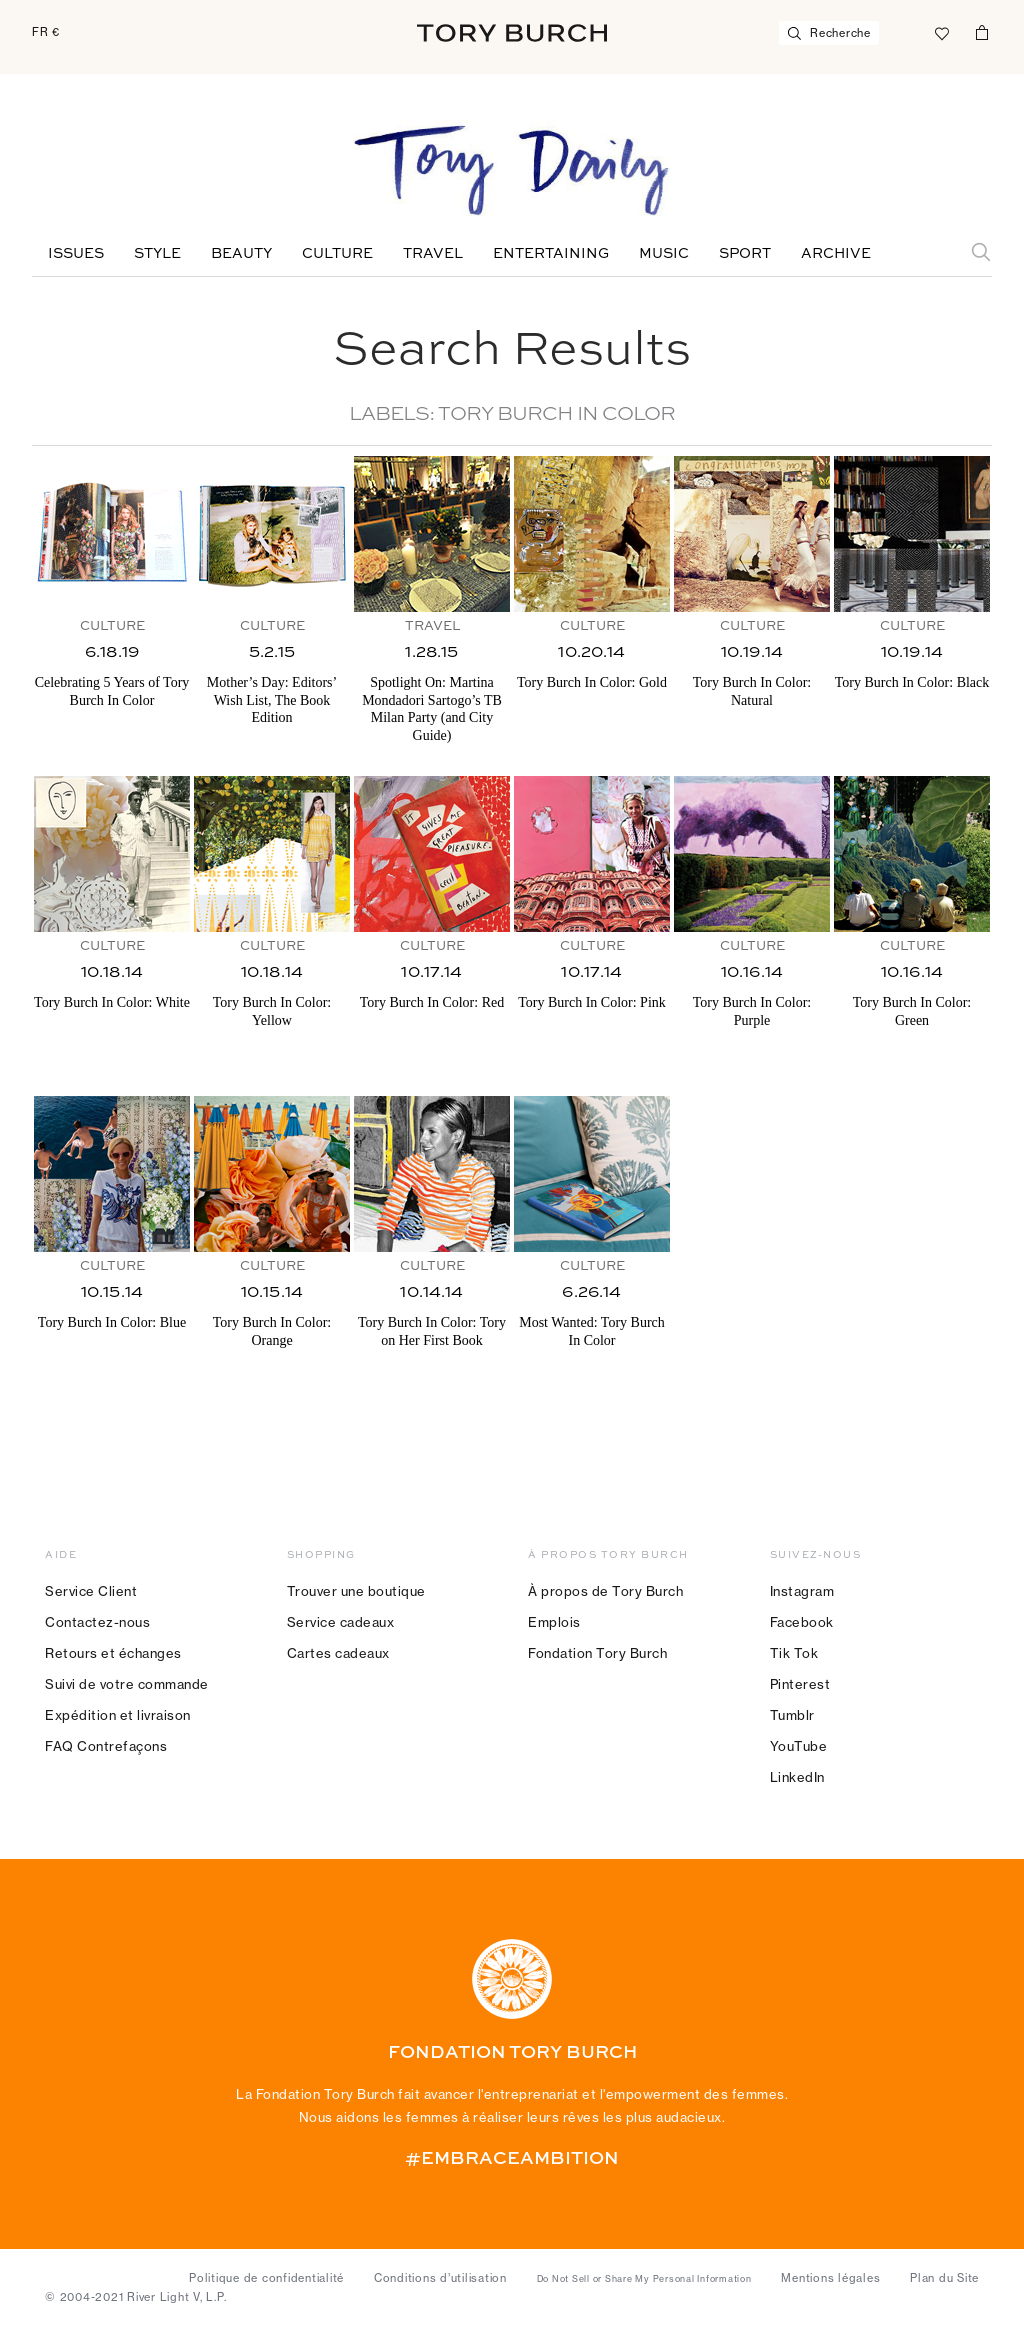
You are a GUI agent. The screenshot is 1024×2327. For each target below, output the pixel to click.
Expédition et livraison (118, 1715)
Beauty (241, 254)
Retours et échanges (113, 1653)
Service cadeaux (341, 1622)
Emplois (554, 1622)
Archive (836, 254)
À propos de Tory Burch (605, 1591)
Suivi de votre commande (127, 1684)
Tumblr (792, 1715)
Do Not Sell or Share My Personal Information (644, 2279)
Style (157, 254)
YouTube (799, 1746)
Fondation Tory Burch (597, 1653)
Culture (337, 254)
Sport (745, 254)
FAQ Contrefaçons (106, 1746)
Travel (433, 254)
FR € (46, 32)
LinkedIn (797, 1777)
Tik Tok (794, 1653)
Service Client (91, 1591)
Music (664, 254)
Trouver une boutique (356, 1591)
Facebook (802, 1622)
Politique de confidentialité (266, 2278)
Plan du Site (944, 2278)
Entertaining (551, 254)
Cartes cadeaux (338, 1653)
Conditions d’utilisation (440, 2278)
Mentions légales (830, 2278)
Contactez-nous (97, 1622)
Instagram (802, 1591)
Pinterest (800, 1684)
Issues (76, 254)
